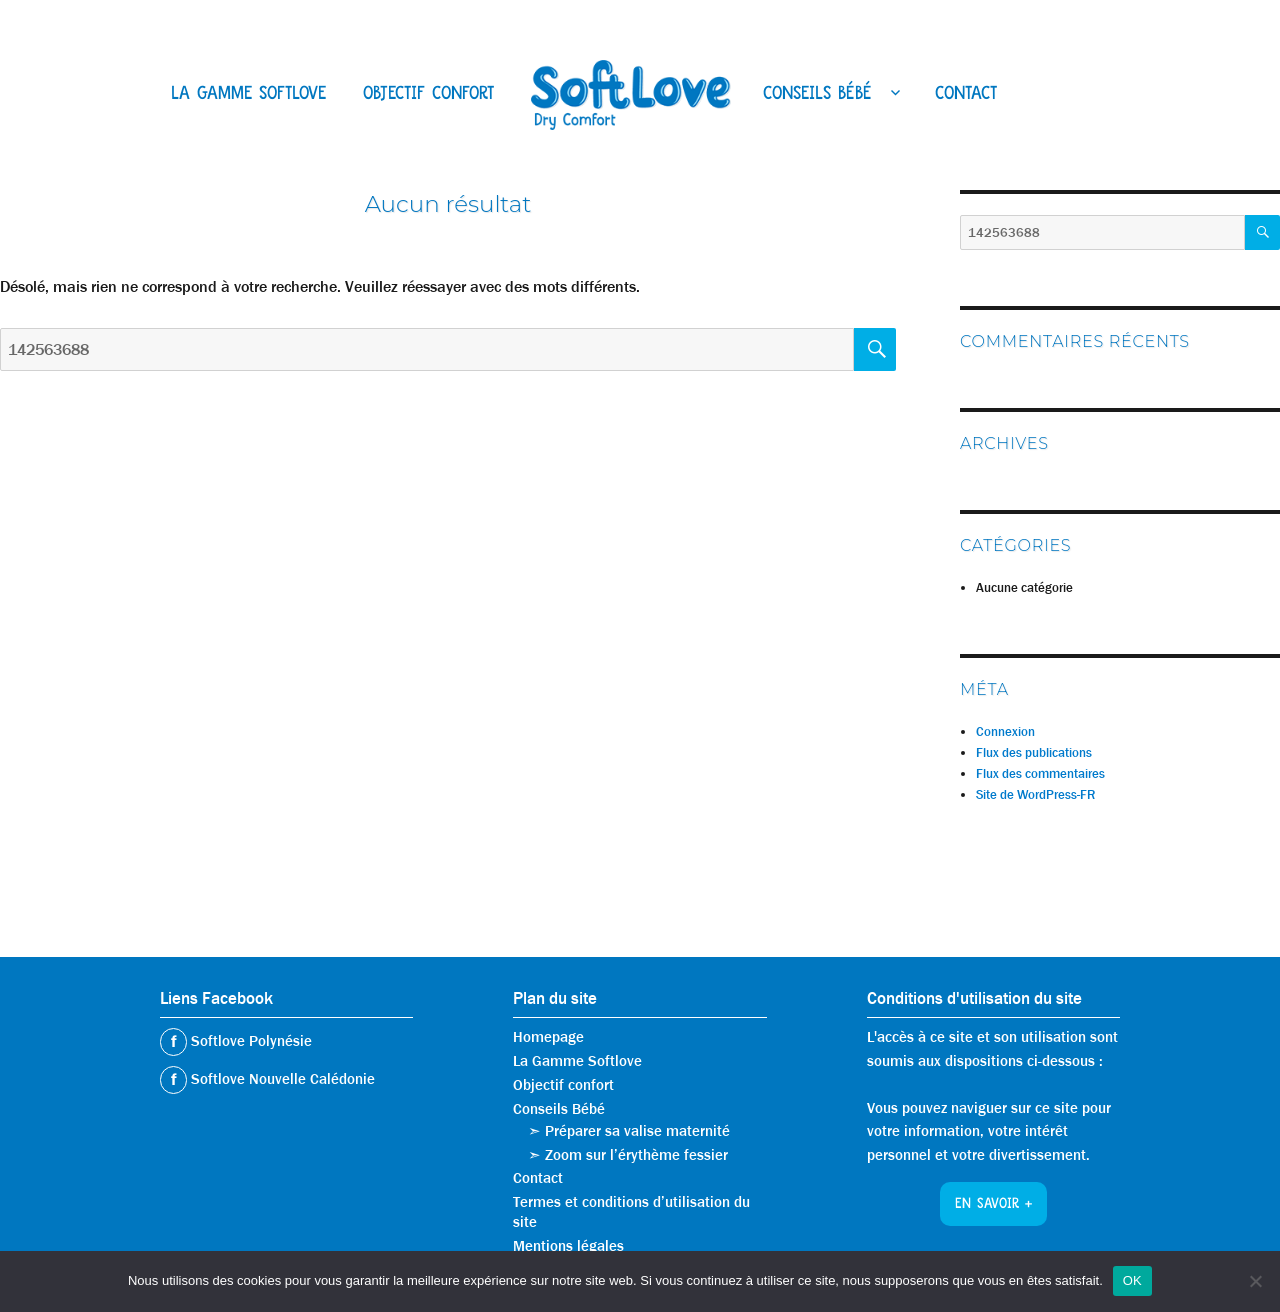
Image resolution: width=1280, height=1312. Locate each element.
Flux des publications (1034, 752)
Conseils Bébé (817, 95)
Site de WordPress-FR (1035, 794)
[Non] (1255, 1281)
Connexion (1005, 731)
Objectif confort (428, 95)
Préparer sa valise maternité (637, 1131)
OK (1132, 1280)
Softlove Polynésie (249, 1041)
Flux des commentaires (1040, 773)
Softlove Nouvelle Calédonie (281, 1079)
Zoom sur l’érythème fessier (636, 1155)
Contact (966, 95)
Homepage (548, 1037)
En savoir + (993, 1205)
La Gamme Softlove (248, 95)
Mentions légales (568, 1246)
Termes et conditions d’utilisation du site (631, 1212)
